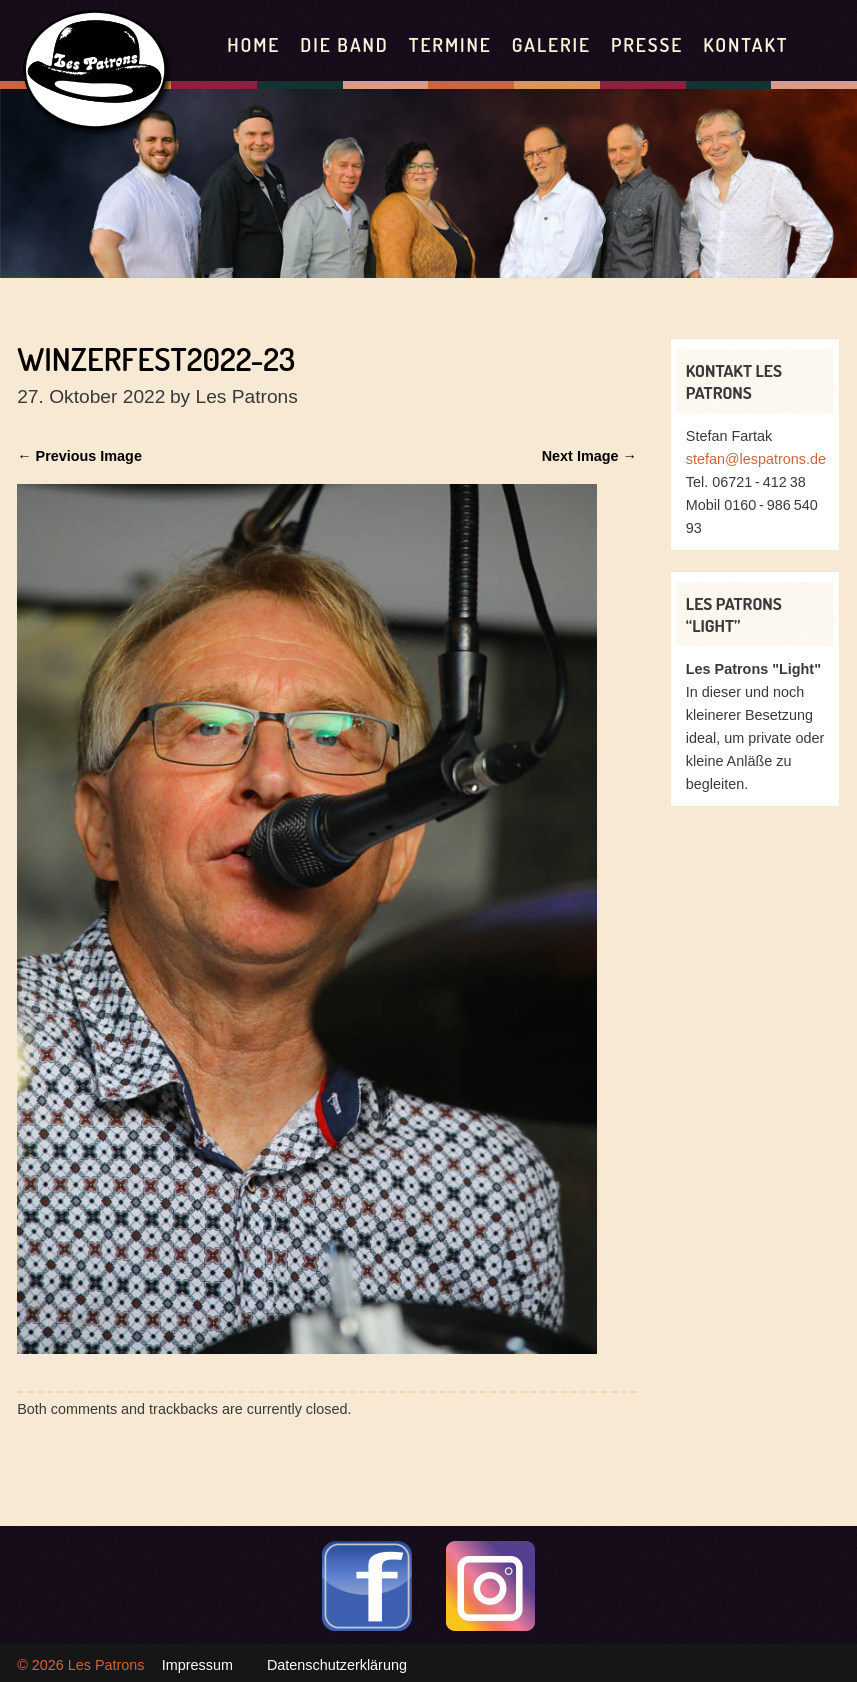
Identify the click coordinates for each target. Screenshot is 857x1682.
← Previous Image (79, 456)
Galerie (551, 44)
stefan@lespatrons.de (756, 459)
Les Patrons (106, 1665)
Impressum (197, 1665)
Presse (647, 44)
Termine (450, 44)
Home (253, 44)
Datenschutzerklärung (337, 1665)
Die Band (344, 44)
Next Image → (589, 456)
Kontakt (745, 44)
